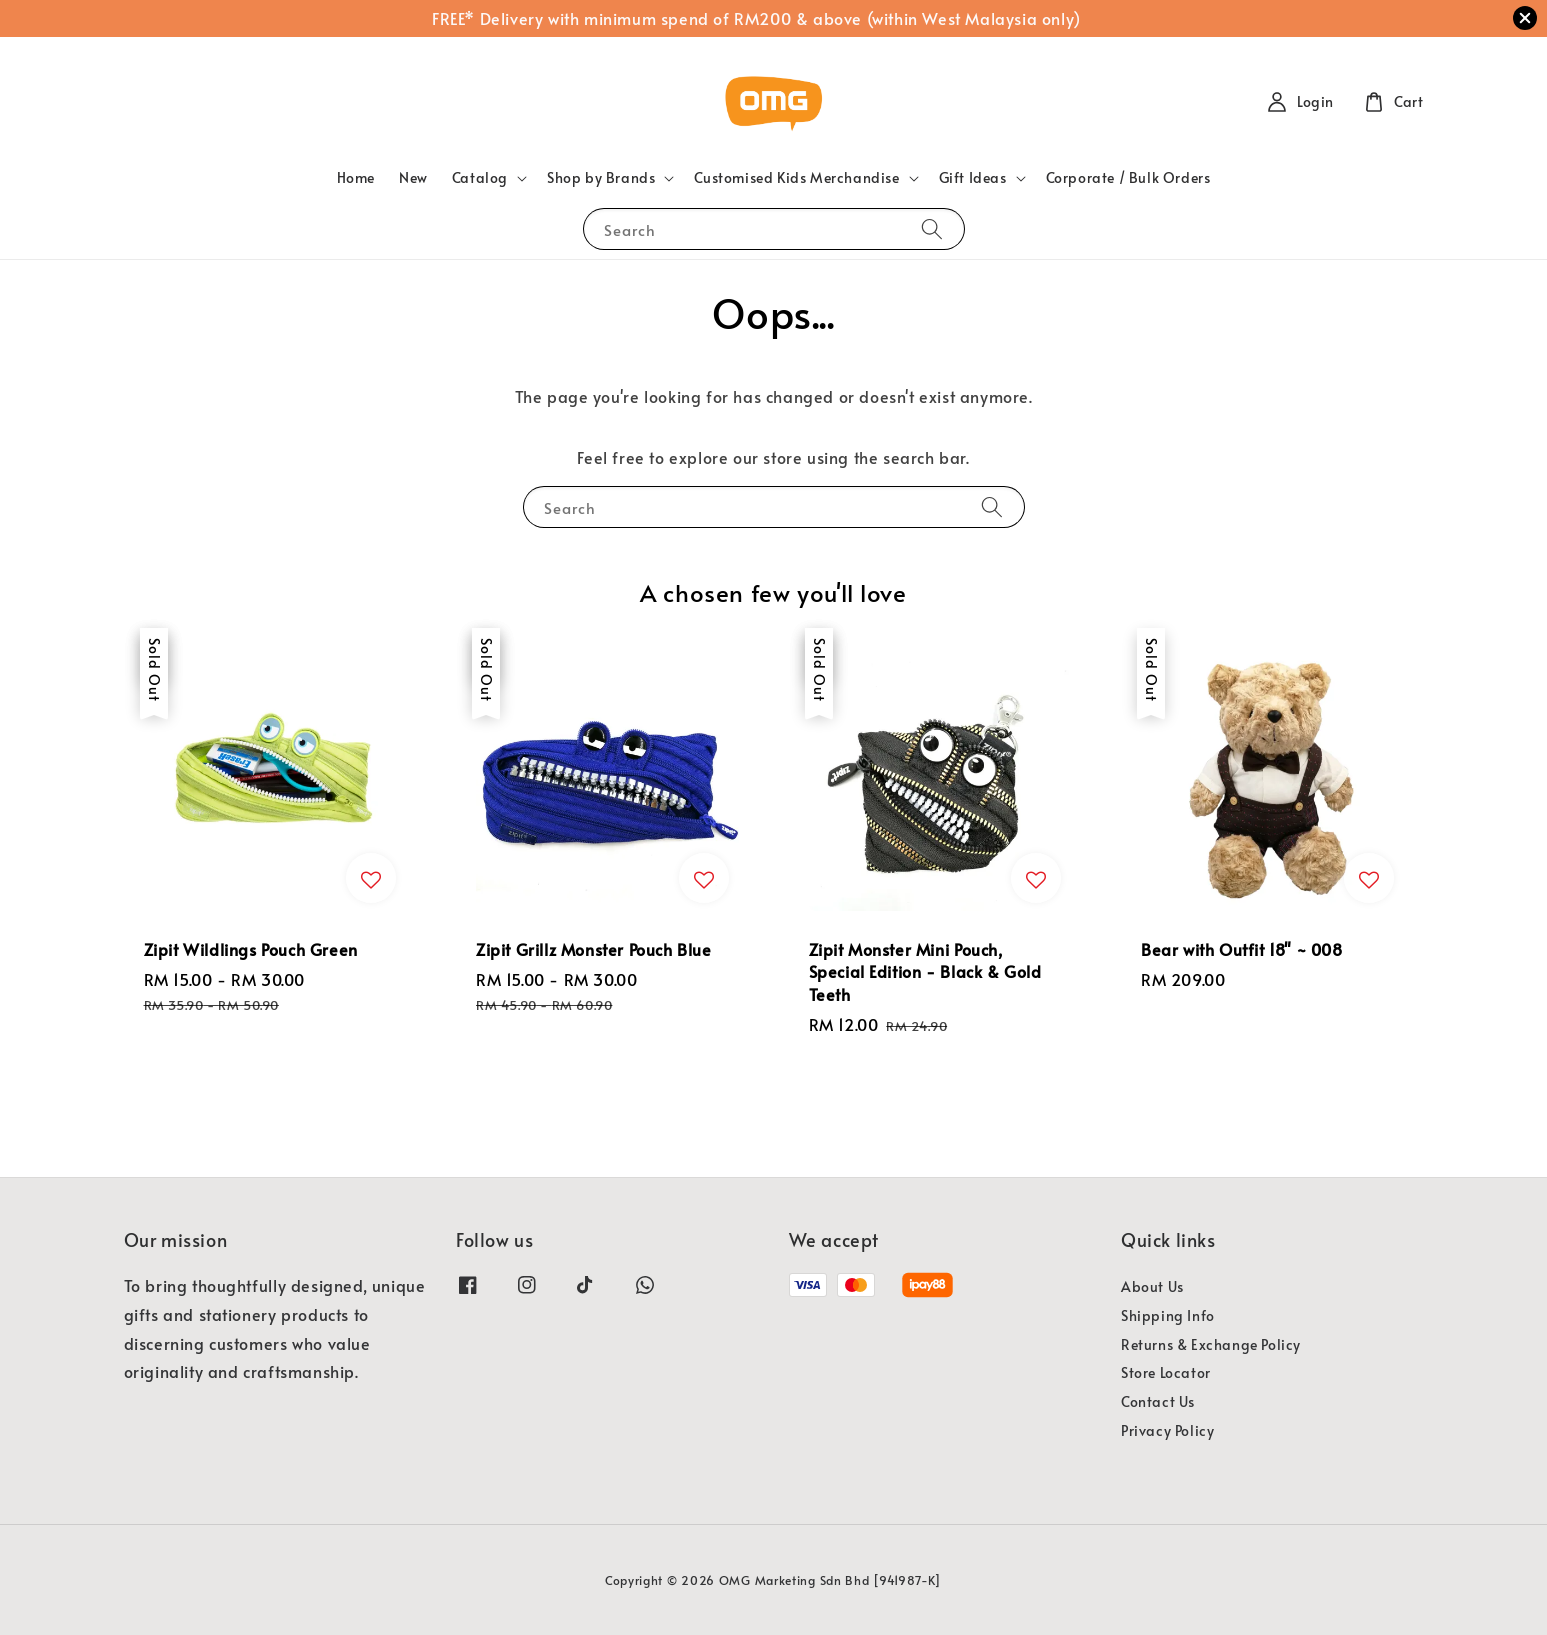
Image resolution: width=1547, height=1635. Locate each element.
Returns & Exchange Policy (1211, 1344)
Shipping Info (1168, 1315)
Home (356, 177)
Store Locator (1166, 1372)
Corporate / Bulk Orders (1128, 177)
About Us (1152, 1287)
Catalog (480, 178)
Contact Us (1158, 1401)
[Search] (932, 228)
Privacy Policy (1167, 1430)
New (413, 177)
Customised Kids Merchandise (796, 178)
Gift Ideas (973, 178)
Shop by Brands (601, 178)
